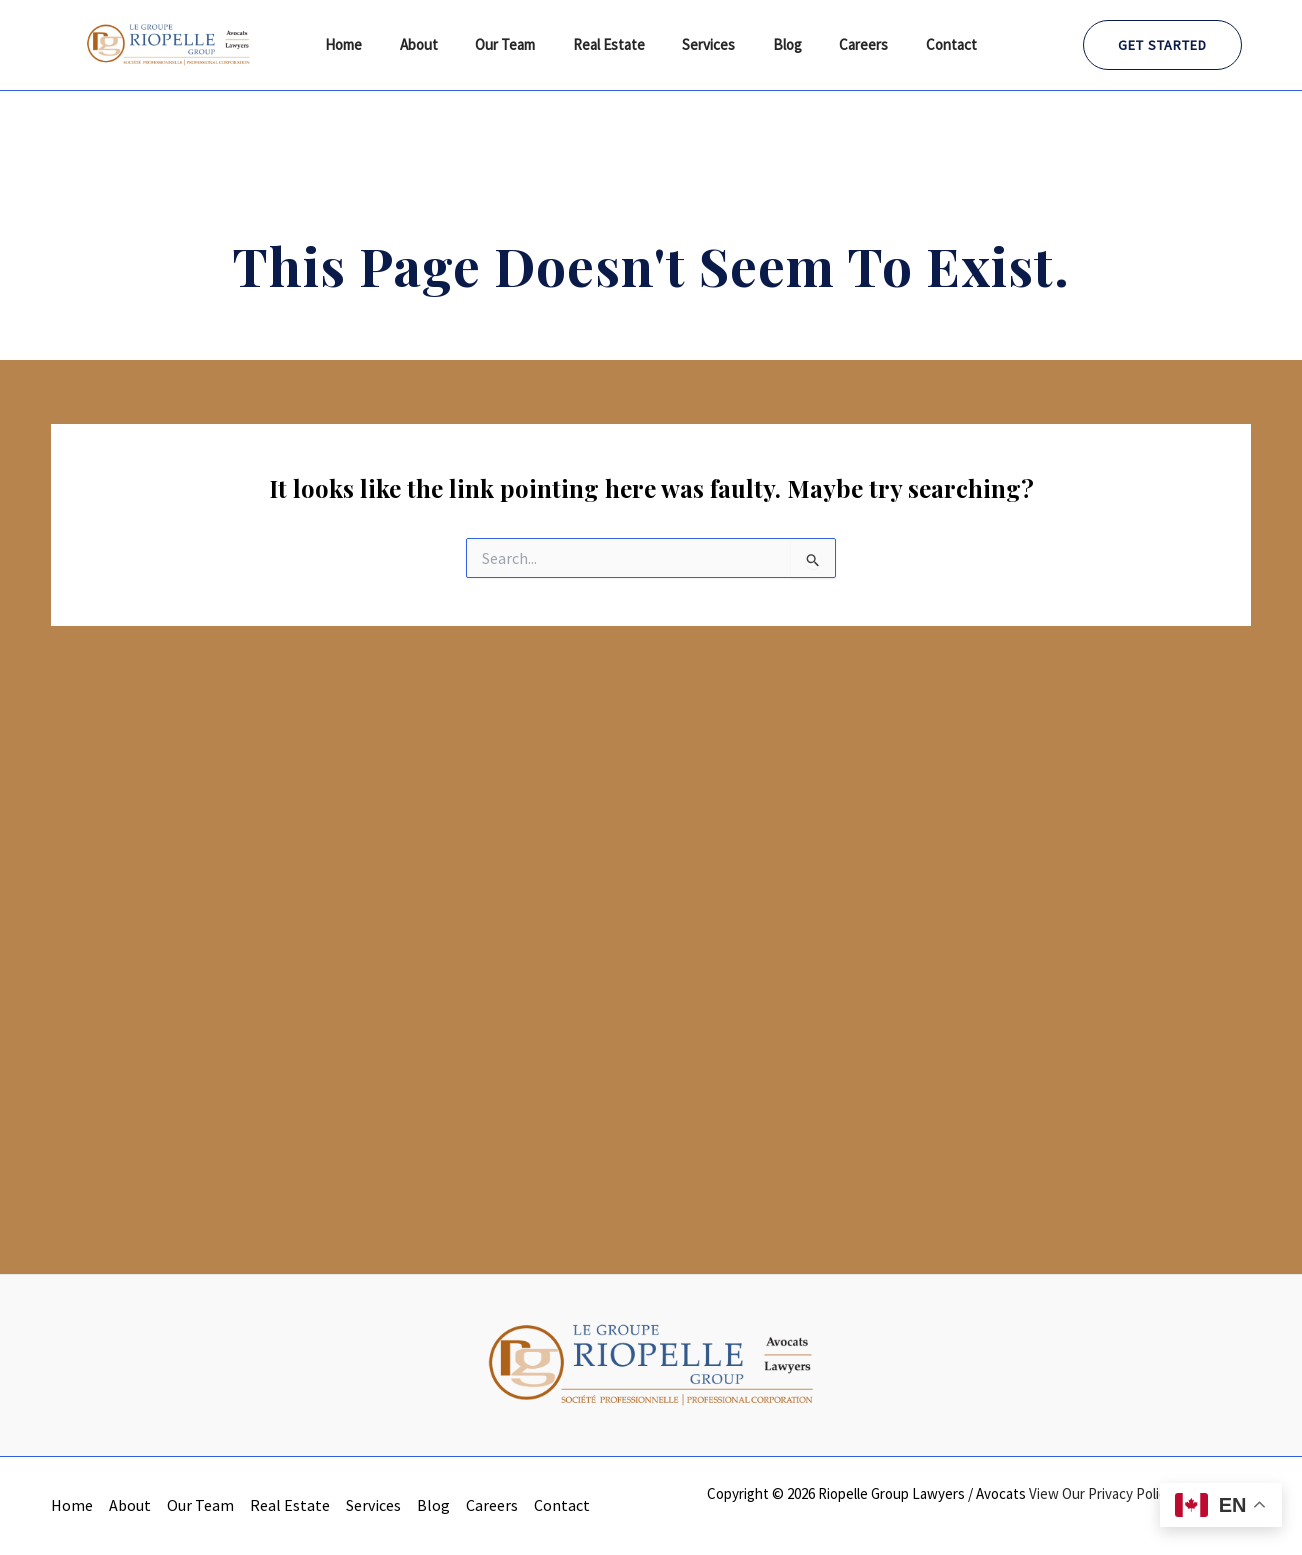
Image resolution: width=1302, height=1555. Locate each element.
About (438, 44)
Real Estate (613, 44)
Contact (925, 44)
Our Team (517, 44)
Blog (776, 44)
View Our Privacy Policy (1101, 1493)
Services (705, 44)
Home (370, 44)
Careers (845, 44)
